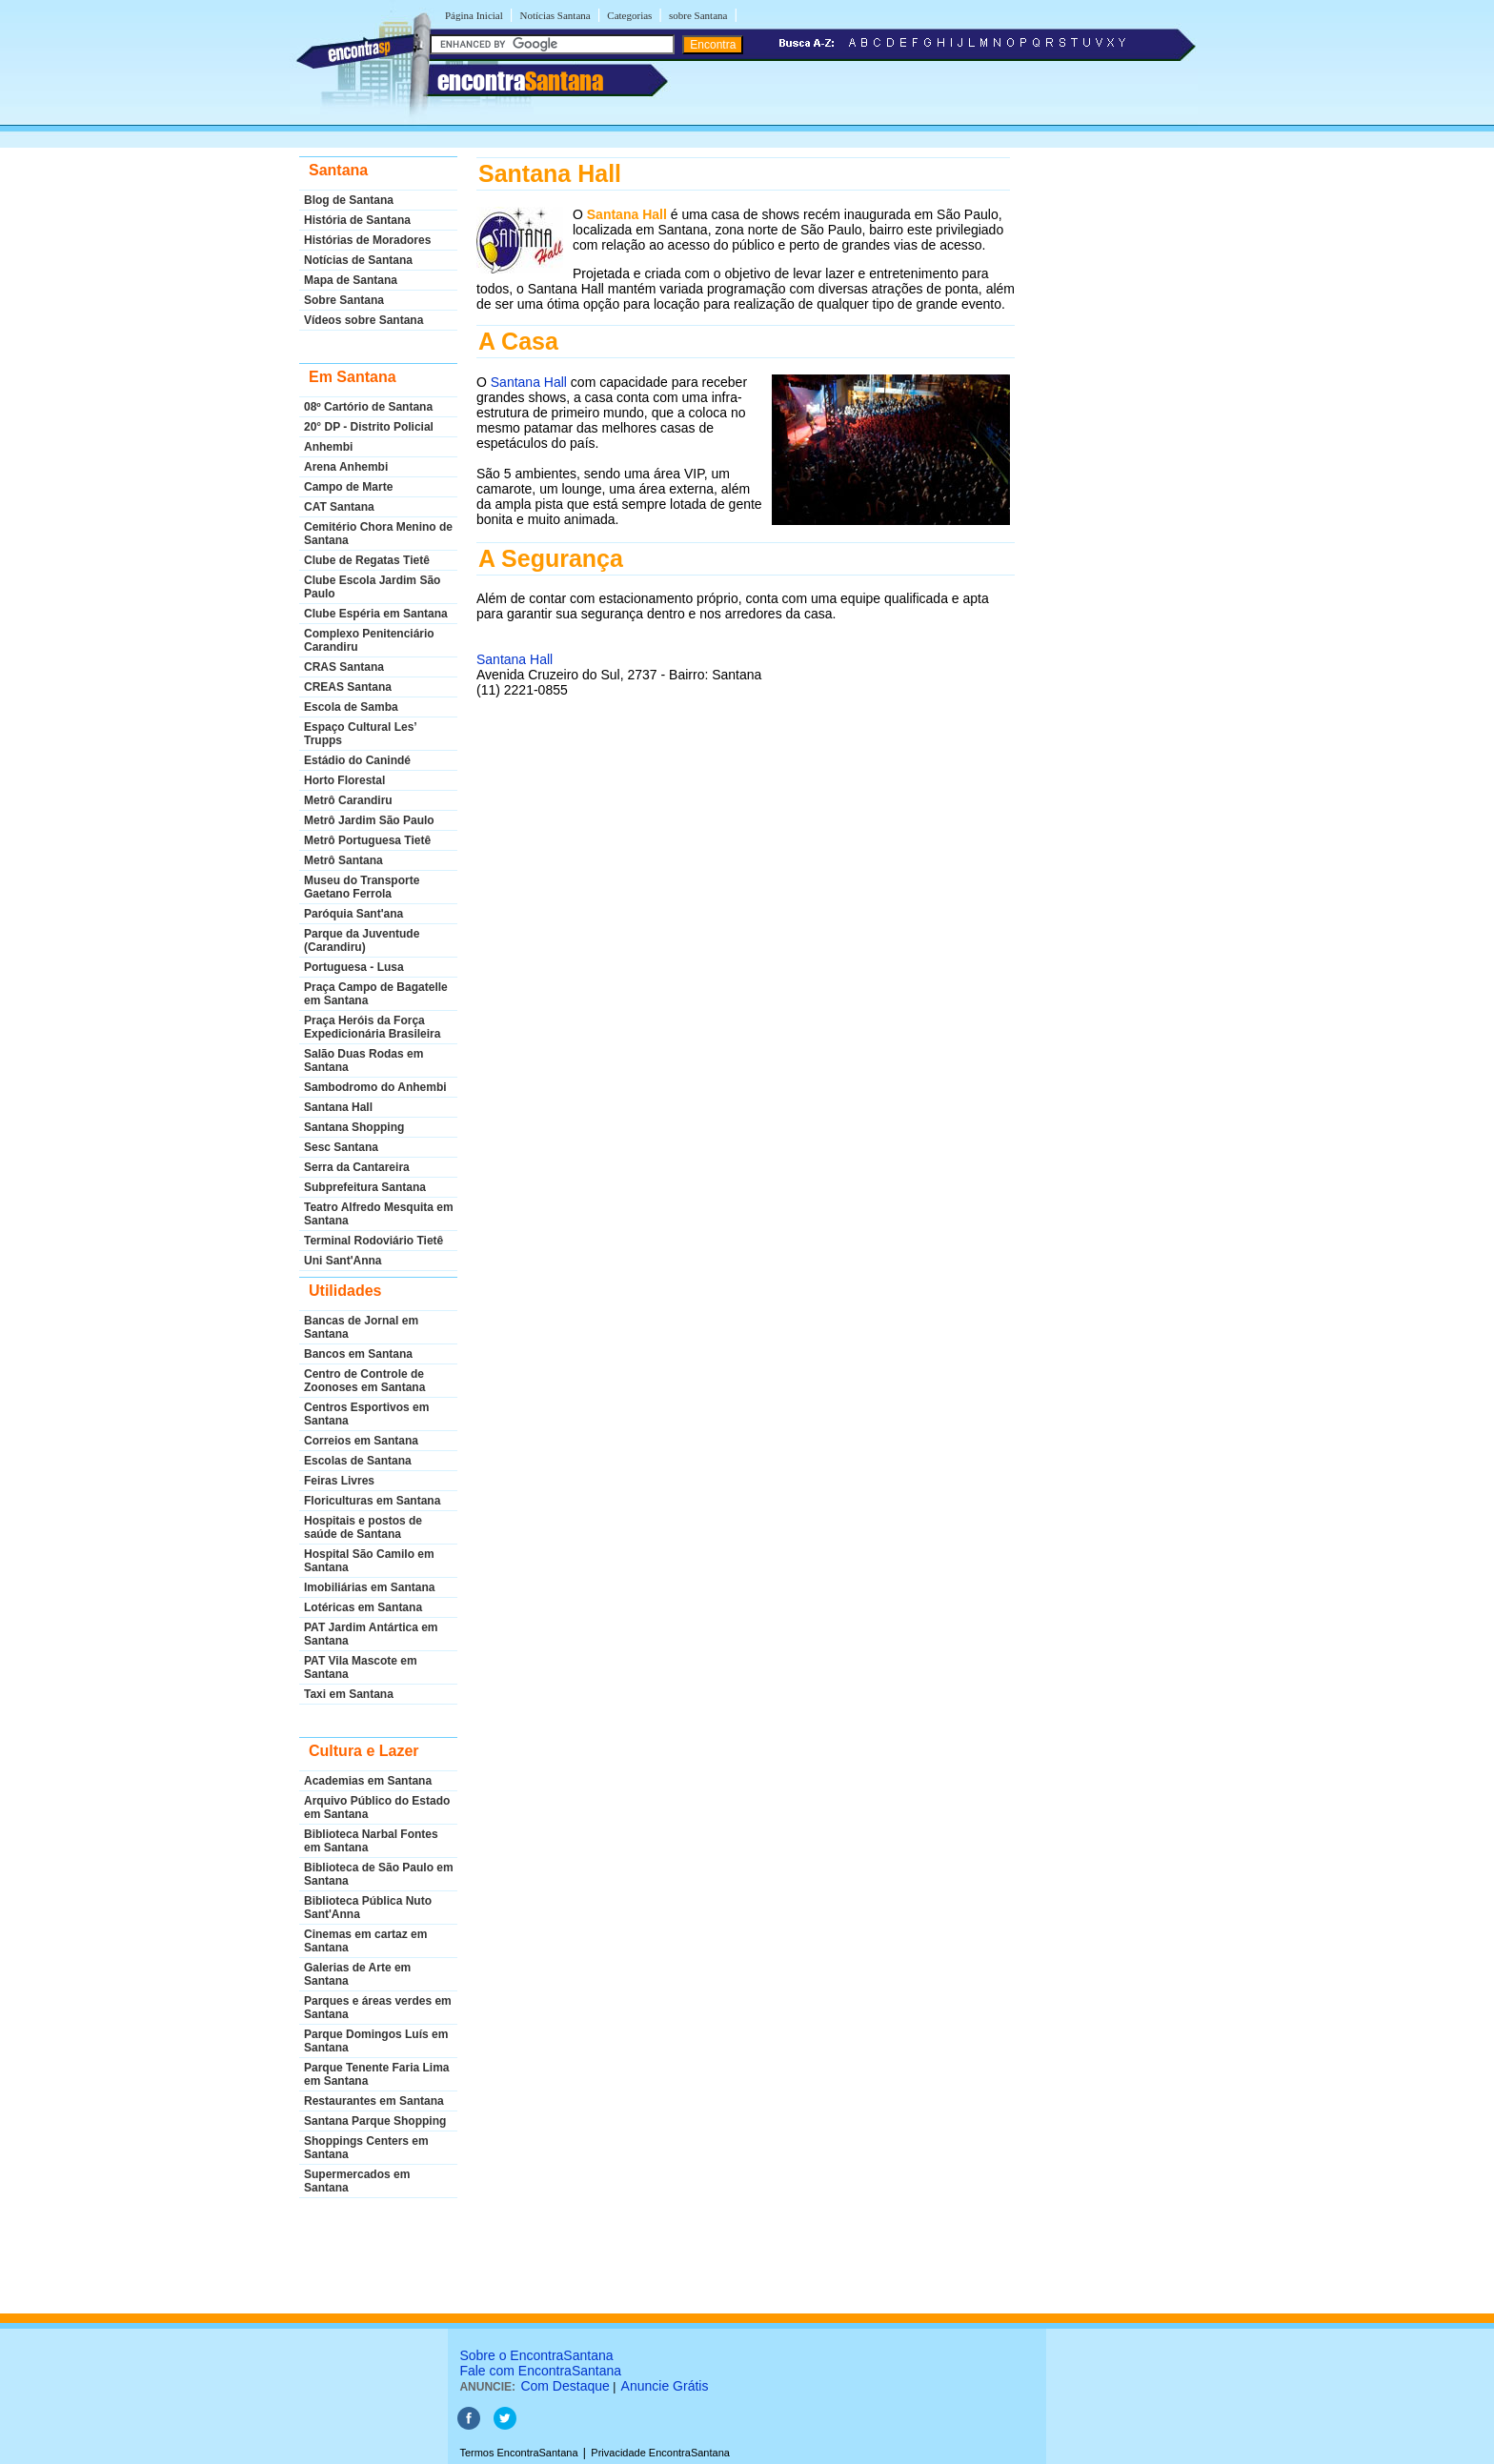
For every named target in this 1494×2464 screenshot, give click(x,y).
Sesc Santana (341, 1147)
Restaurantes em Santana (374, 2101)
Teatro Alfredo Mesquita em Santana (379, 1214)
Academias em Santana (368, 1780)
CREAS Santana (348, 687)
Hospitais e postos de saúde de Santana (363, 1527)
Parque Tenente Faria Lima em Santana (377, 2074)
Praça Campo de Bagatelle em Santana (376, 993)
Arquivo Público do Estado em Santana (377, 1807)
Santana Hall (338, 1107)
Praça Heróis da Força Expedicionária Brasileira (372, 1027)
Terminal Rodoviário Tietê (373, 1240)
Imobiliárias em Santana (369, 1587)
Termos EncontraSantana (518, 2452)
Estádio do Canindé (357, 760)
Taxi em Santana (349, 1694)
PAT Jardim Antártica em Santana (370, 1634)
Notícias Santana (554, 15)
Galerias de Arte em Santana (357, 1974)
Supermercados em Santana (357, 2181)
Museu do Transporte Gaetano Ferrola (361, 887)
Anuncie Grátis (665, 2385)
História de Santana (357, 220)
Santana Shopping (354, 1127)
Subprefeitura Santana (365, 1187)
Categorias (629, 15)
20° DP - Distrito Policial (369, 427)
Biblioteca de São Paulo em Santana (379, 1874)
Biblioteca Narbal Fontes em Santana (371, 1841)
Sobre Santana (344, 300)
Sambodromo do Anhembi (375, 1087)
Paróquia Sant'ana (353, 913)
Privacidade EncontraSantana (660, 2452)
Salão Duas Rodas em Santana (363, 1060)
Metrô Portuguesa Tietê (367, 840)
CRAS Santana (344, 667)
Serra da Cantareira (357, 1167)
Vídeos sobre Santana (363, 320)
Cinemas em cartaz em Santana (365, 1941)
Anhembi (328, 447)
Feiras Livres (339, 1480)
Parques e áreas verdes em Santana (378, 2007)
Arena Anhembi (346, 467)
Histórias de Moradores (367, 240)
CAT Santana (339, 507)
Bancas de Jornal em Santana (361, 1327)
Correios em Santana (361, 1440)
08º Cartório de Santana (368, 407)
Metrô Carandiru (348, 800)
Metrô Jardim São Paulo (369, 820)
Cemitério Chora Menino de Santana (378, 533)
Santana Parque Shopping (375, 2121)
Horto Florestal (344, 780)
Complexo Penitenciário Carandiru (369, 640)
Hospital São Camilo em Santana (369, 1560)
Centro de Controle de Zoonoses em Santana (364, 1380)
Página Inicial (474, 15)
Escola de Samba (351, 707)
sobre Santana (698, 15)
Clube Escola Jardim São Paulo (372, 587)
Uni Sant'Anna (343, 1260)
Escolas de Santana (358, 1460)
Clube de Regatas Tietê (367, 560)
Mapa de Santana (350, 280)
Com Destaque (564, 2385)
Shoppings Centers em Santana (366, 2147)
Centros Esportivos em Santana (366, 1414)
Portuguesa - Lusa (354, 967)
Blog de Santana (349, 200)
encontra (520, 81)
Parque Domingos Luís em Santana (376, 2041)
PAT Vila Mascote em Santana (360, 1667)
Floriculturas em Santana (372, 1500)
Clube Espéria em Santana (376, 613)
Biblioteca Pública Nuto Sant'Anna (368, 1907)
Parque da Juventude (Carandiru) (361, 940)
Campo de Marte (348, 487)
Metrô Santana (343, 860)
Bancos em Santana (358, 1354)
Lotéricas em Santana (363, 1607)
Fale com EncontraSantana (540, 2370)
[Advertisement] (743, 887)
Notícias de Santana (358, 260)
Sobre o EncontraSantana (536, 2355)
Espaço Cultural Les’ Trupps (360, 733)
